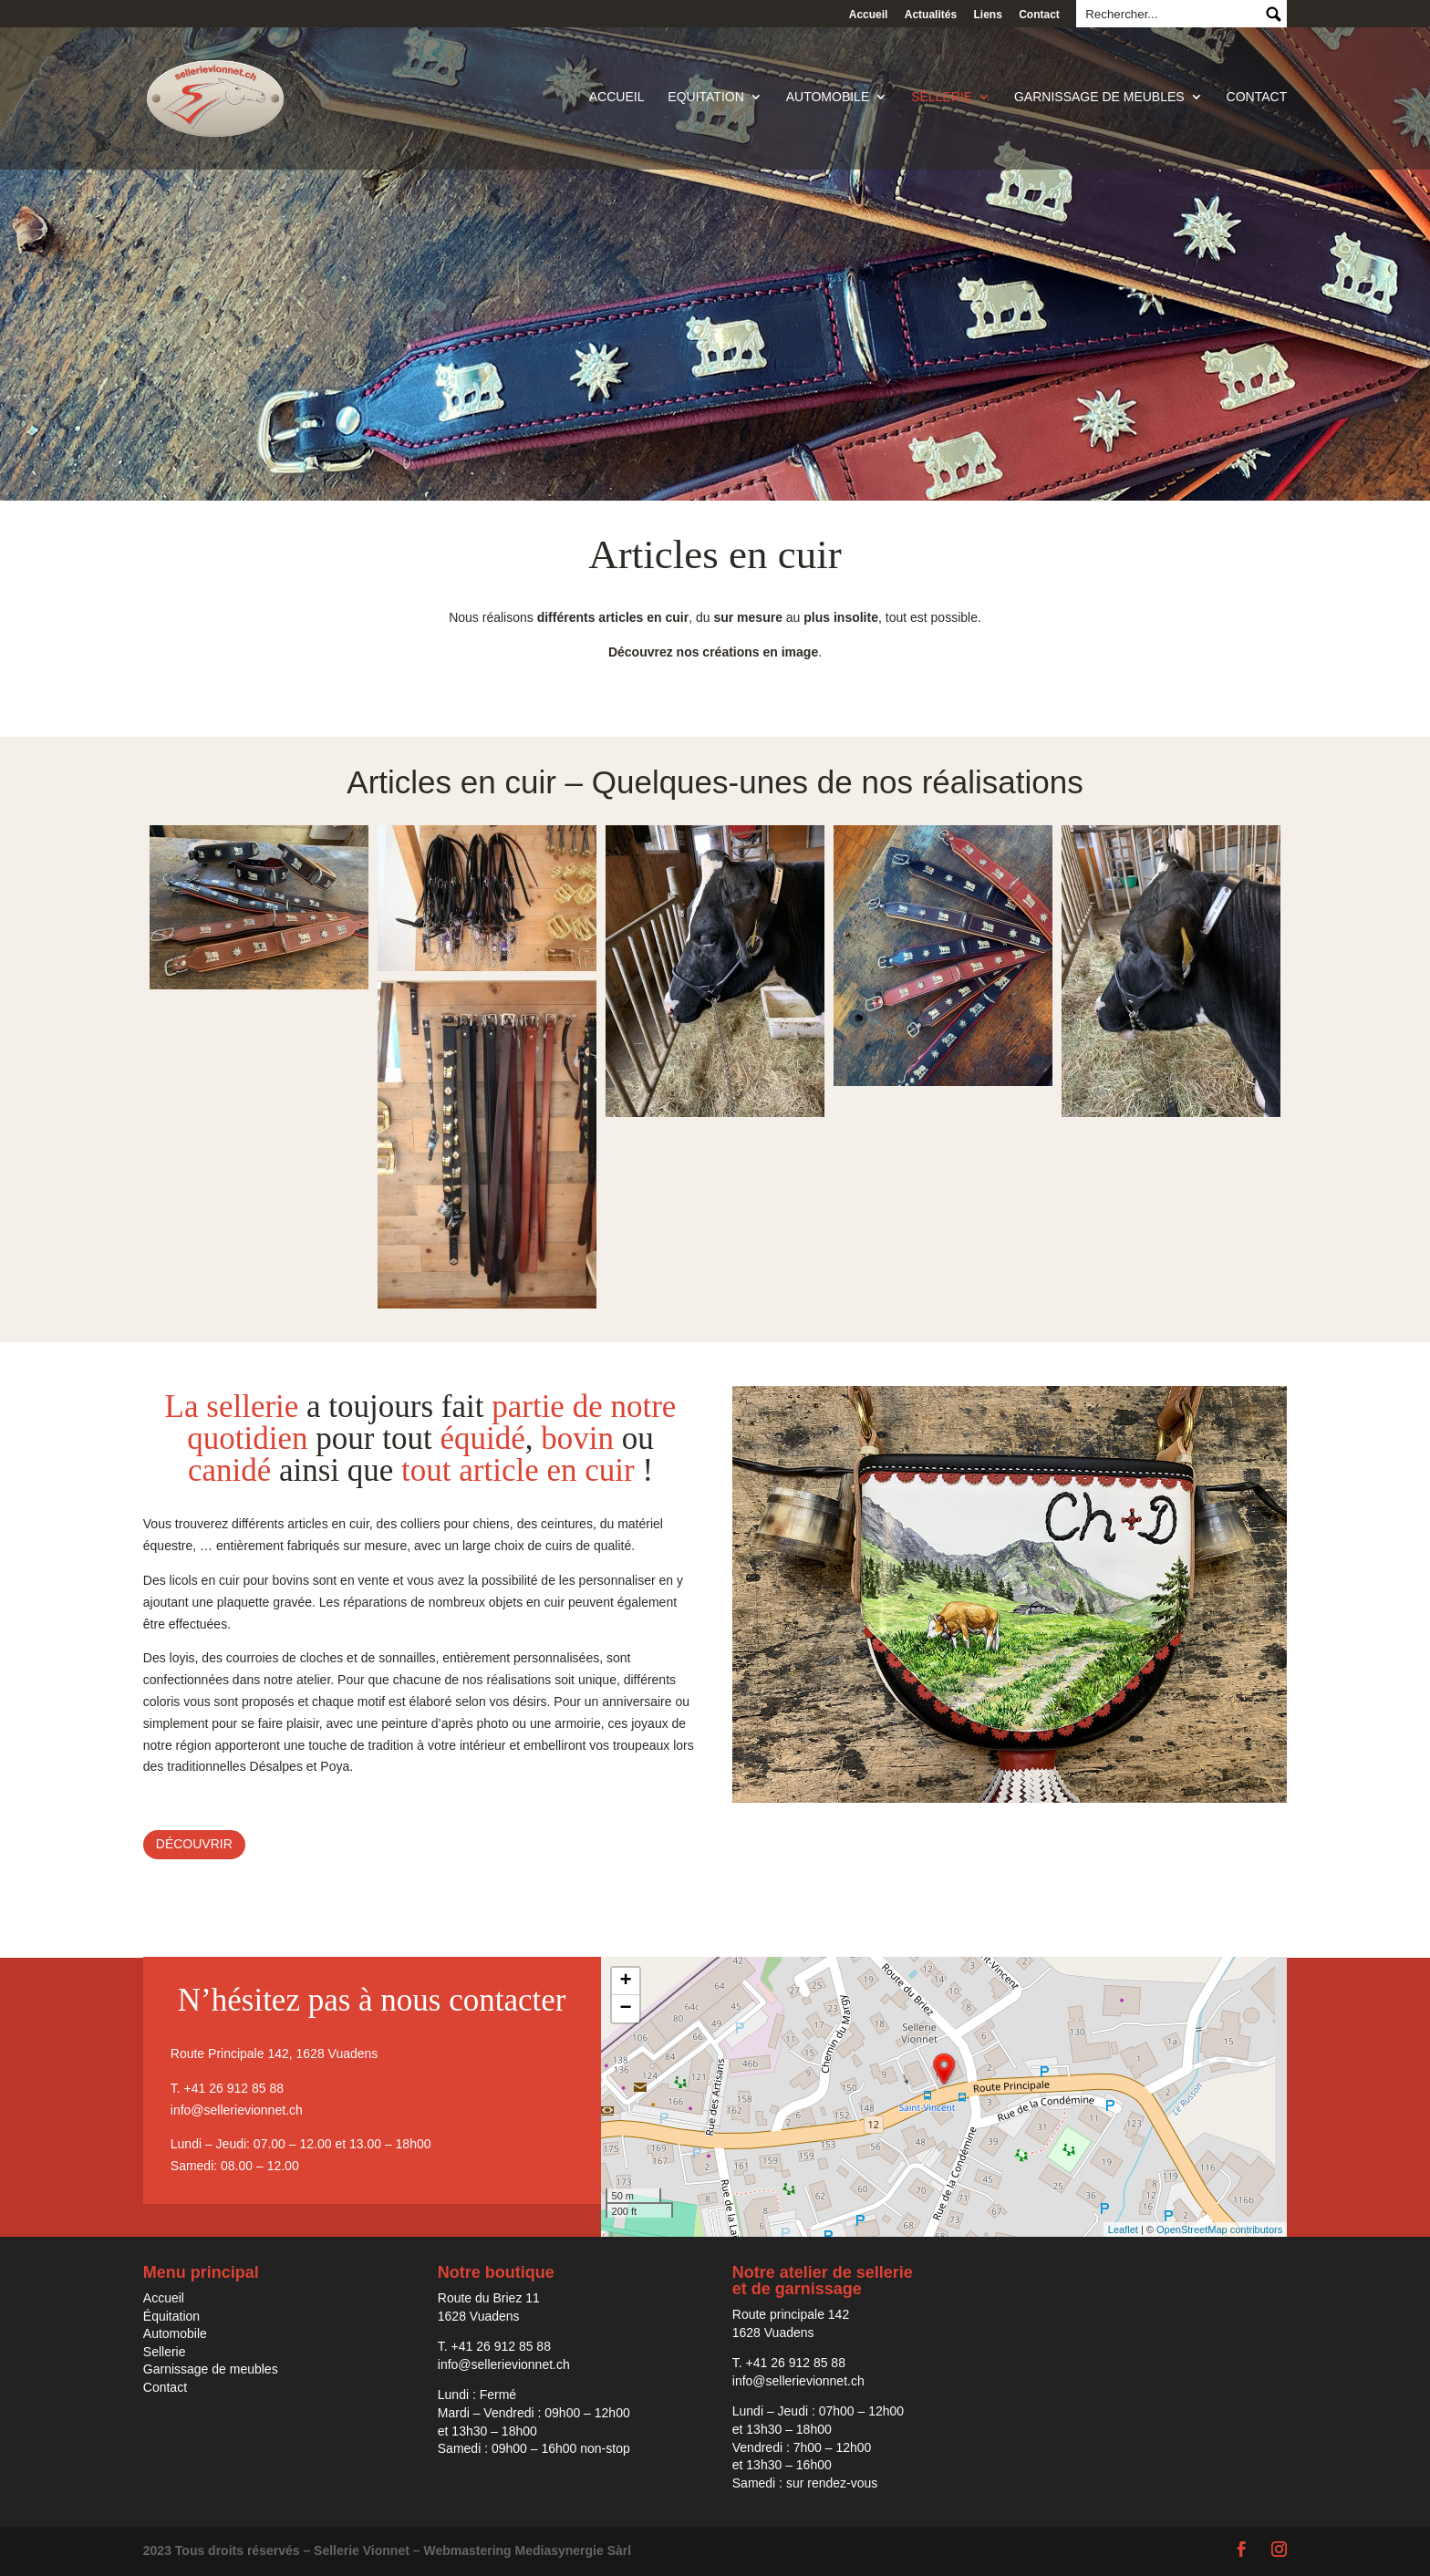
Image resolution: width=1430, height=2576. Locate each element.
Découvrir (194, 1843)
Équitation (171, 2316)
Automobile (828, 101)
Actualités (931, 14)
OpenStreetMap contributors (1219, 2229)
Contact (1039, 14)
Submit (1273, 13)
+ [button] (625, 1981)
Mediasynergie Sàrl (573, 2550)
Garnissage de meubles (1099, 101)
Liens (987, 14)
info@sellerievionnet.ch (237, 2110)
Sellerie (941, 101)
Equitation (705, 101)
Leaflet (1123, 2229)
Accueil (868, 14)
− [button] (625, 2009)
